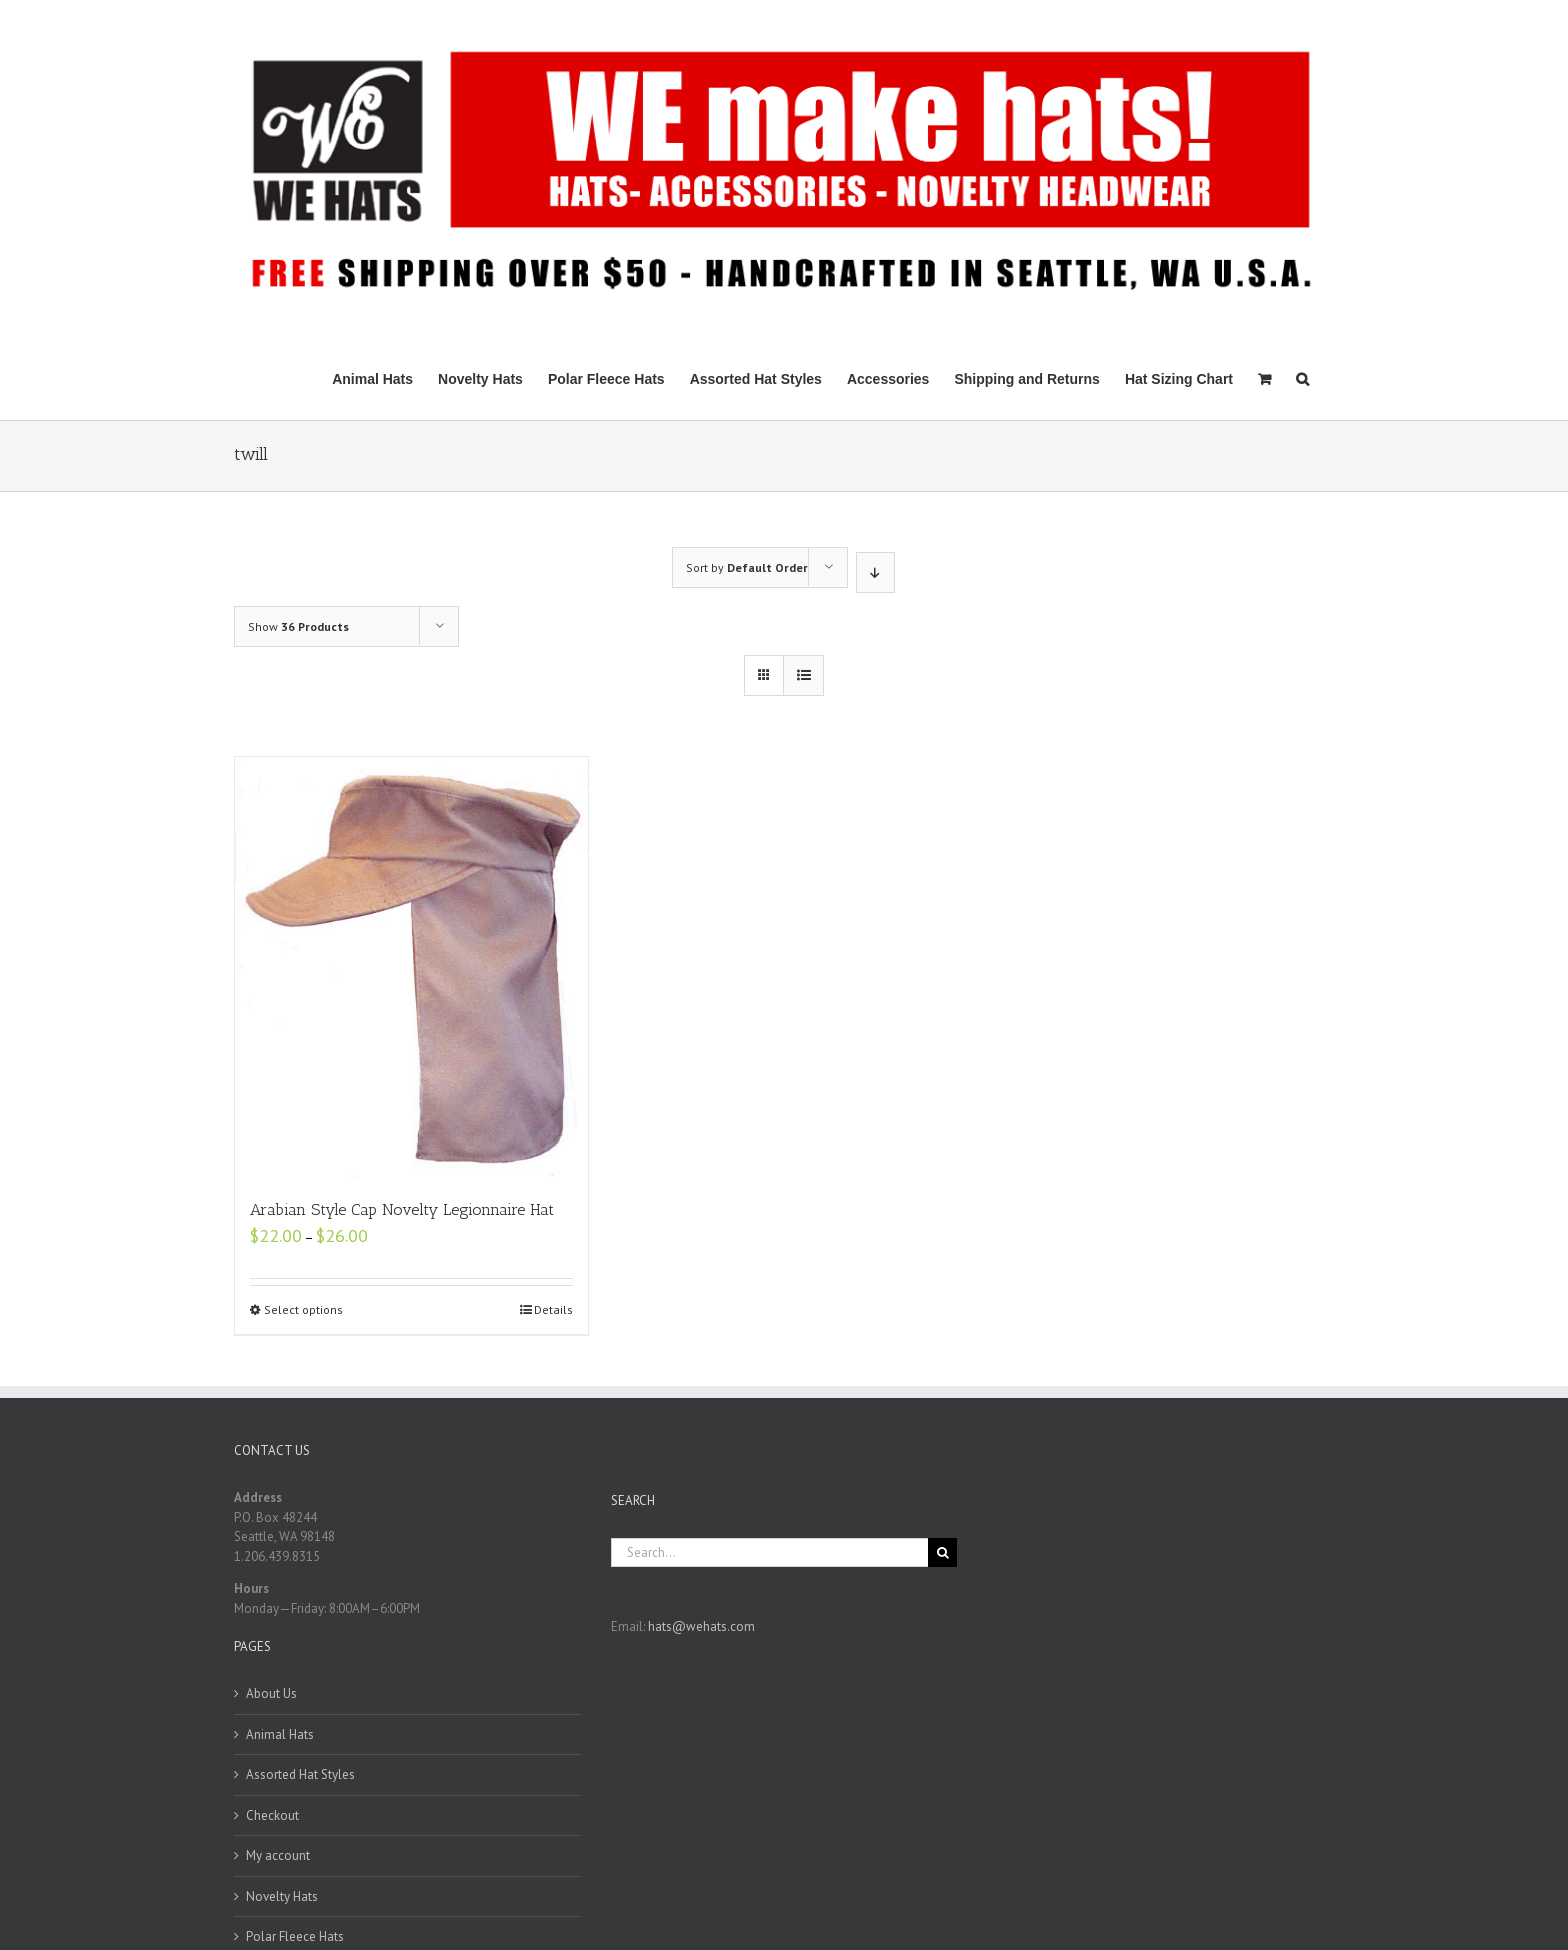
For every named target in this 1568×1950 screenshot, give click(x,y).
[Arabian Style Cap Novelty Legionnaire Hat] (411, 967)
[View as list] (803, 675)
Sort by (747, 567)
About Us (271, 1693)
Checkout (272, 1815)
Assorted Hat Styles (300, 1774)
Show (298, 626)
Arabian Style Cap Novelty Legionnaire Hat (402, 1209)
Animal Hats (280, 1734)
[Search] (1302, 378)
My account (278, 1855)
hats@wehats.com (701, 1626)
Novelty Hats (282, 1896)
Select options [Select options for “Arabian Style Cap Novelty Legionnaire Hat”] (303, 1309)
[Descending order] (875, 572)
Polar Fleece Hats (295, 1936)
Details (553, 1309)
